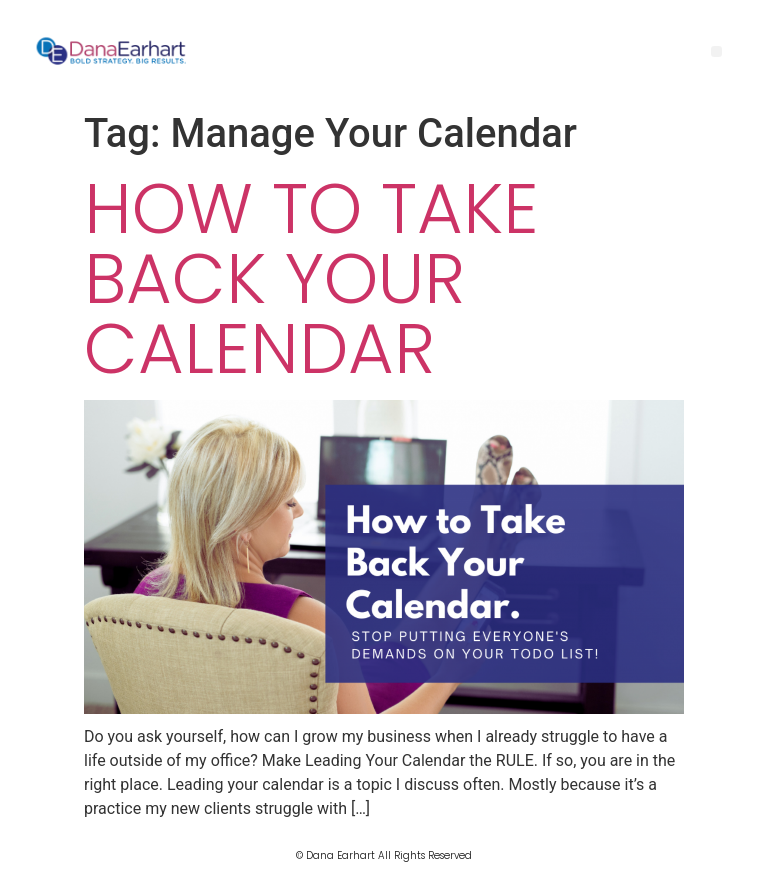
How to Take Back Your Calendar (311, 278)
